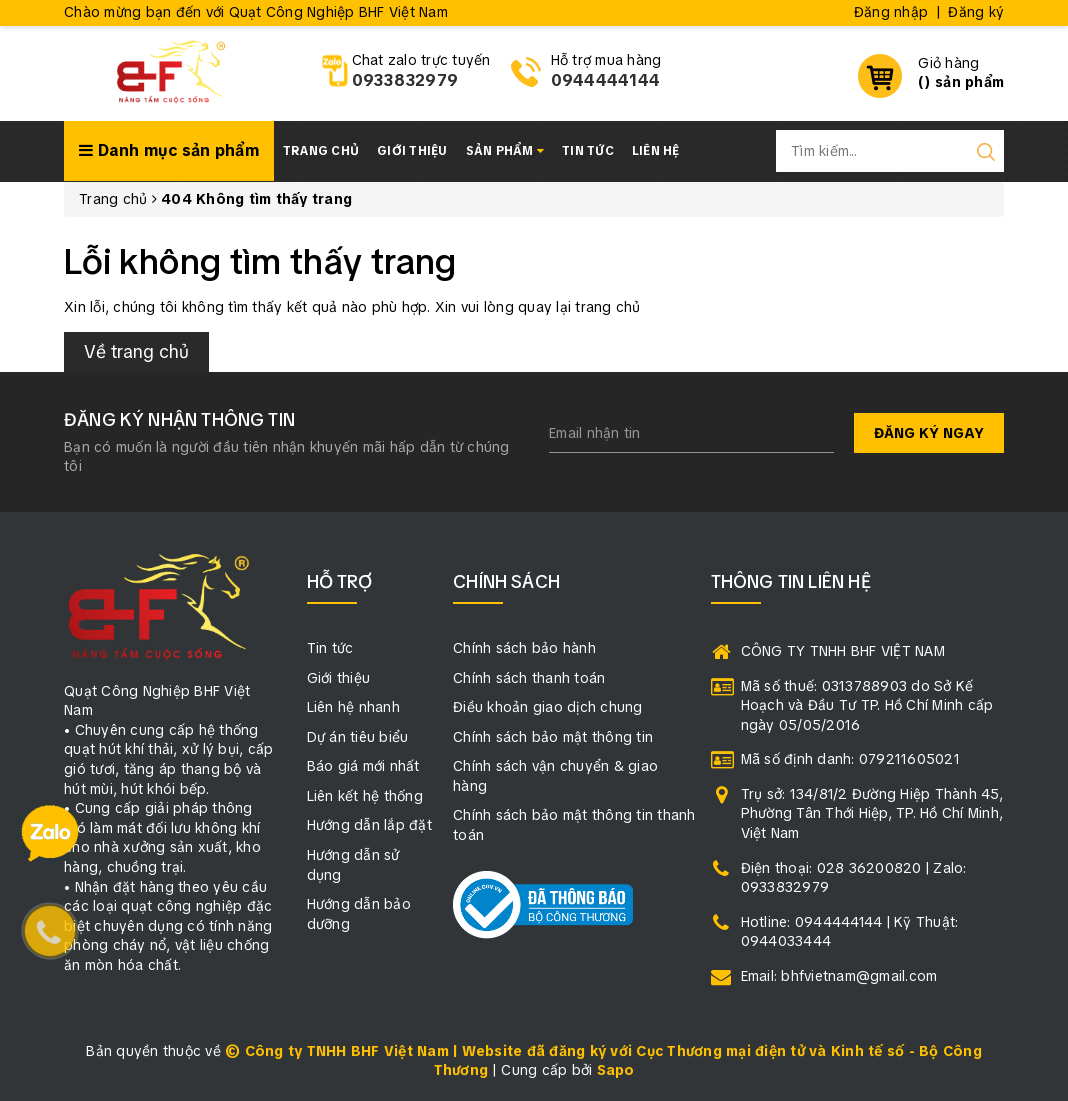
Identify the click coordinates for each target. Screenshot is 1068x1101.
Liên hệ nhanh (353, 707)
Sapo (616, 1070)
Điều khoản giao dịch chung (548, 707)
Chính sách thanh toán (529, 678)
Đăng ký (976, 12)
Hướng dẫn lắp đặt (369, 825)
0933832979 (405, 80)
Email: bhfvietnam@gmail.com (839, 976)
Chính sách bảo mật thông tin (553, 737)
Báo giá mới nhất (363, 766)
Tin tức (588, 151)
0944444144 (606, 80)
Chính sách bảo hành (524, 648)
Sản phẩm (505, 151)
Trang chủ (321, 151)
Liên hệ (656, 151)
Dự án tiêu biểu (358, 737)
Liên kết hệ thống (365, 796)
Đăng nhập (891, 12)
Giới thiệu (412, 151)
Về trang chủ (136, 351)
